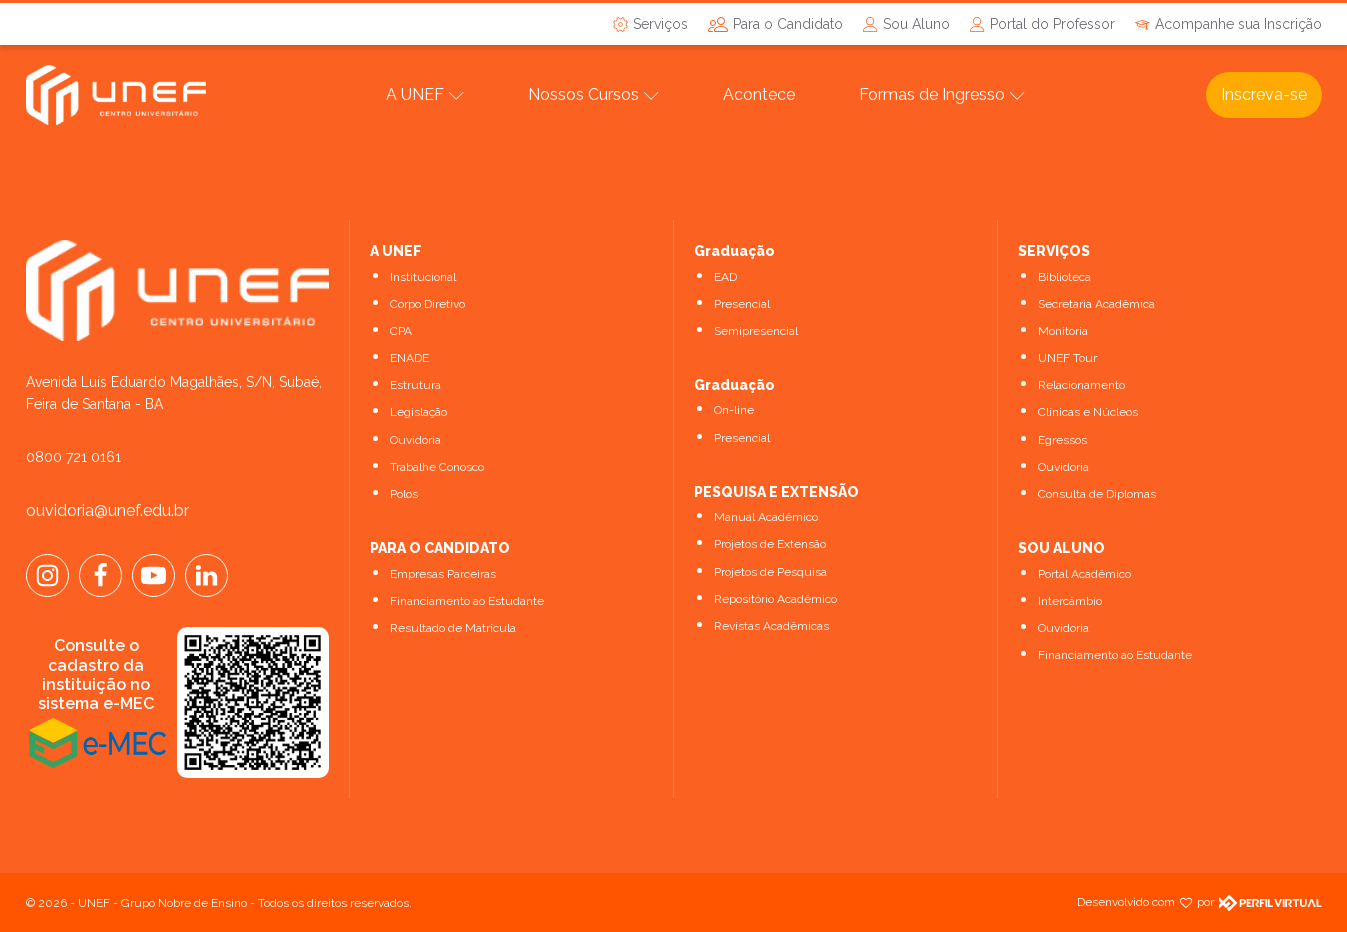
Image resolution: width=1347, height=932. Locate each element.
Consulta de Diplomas (1097, 494)
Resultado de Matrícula (453, 628)
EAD (725, 277)
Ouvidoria (415, 440)
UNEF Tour (1067, 358)
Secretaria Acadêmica (1096, 304)
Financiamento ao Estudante (467, 601)
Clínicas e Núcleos (1088, 412)
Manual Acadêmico (766, 517)
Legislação (418, 412)
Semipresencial (756, 331)
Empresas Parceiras (443, 574)
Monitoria (1063, 331)
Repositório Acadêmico (775, 599)
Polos (404, 494)
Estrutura (415, 385)
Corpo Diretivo (427, 304)
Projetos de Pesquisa (770, 572)
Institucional (423, 277)
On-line (734, 410)
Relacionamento (1081, 385)
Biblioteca (1064, 277)
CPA (401, 331)
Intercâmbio (1070, 601)
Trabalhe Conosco (437, 467)
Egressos (1062, 440)
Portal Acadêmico (1084, 574)
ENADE (409, 358)
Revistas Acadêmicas (771, 626)
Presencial (742, 304)
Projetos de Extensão (770, 544)
